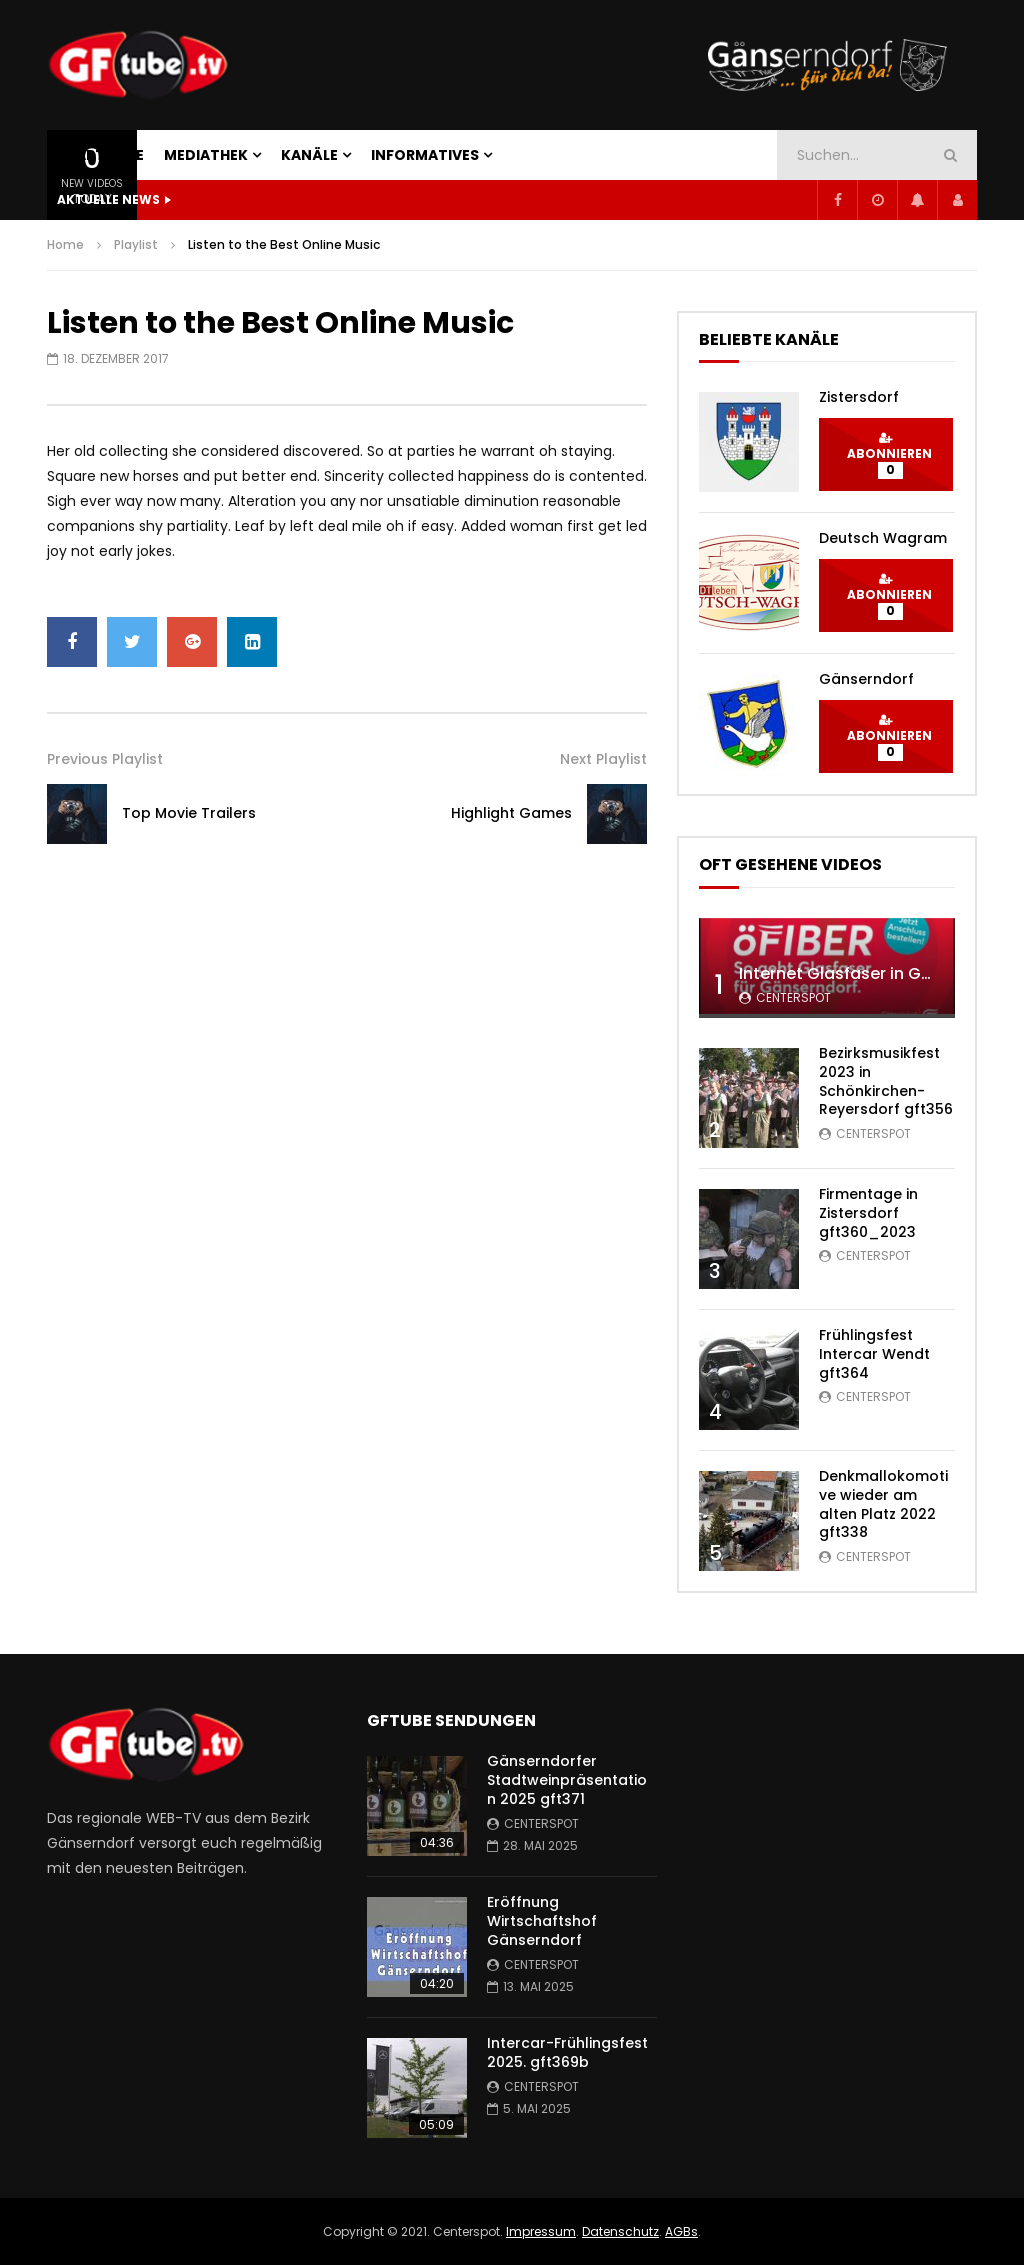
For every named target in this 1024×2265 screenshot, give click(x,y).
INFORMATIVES (425, 155)
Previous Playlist (105, 759)
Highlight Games (511, 813)
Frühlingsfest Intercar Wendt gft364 (874, 1354)
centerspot (793, 997)
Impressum (541, 2231)
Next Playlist (603, 759)
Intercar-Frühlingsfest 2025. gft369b (567, 2052)
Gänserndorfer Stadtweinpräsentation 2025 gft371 (567, 1780)
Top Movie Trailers (189, 813)
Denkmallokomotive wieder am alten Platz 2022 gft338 (883, 1504)
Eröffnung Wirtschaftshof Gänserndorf (542, 1921)
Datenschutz (620, 2231)
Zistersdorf (859, 397)
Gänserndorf (866, 679)
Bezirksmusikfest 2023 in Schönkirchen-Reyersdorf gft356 (886, 1081)
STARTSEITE (100, 155)
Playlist (136, 244)
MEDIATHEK (206, 155)
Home (65, 244)
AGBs (681, 2231)
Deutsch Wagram (883, 538)
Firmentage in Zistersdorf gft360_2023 (868, 1213)
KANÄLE (309, 155)
